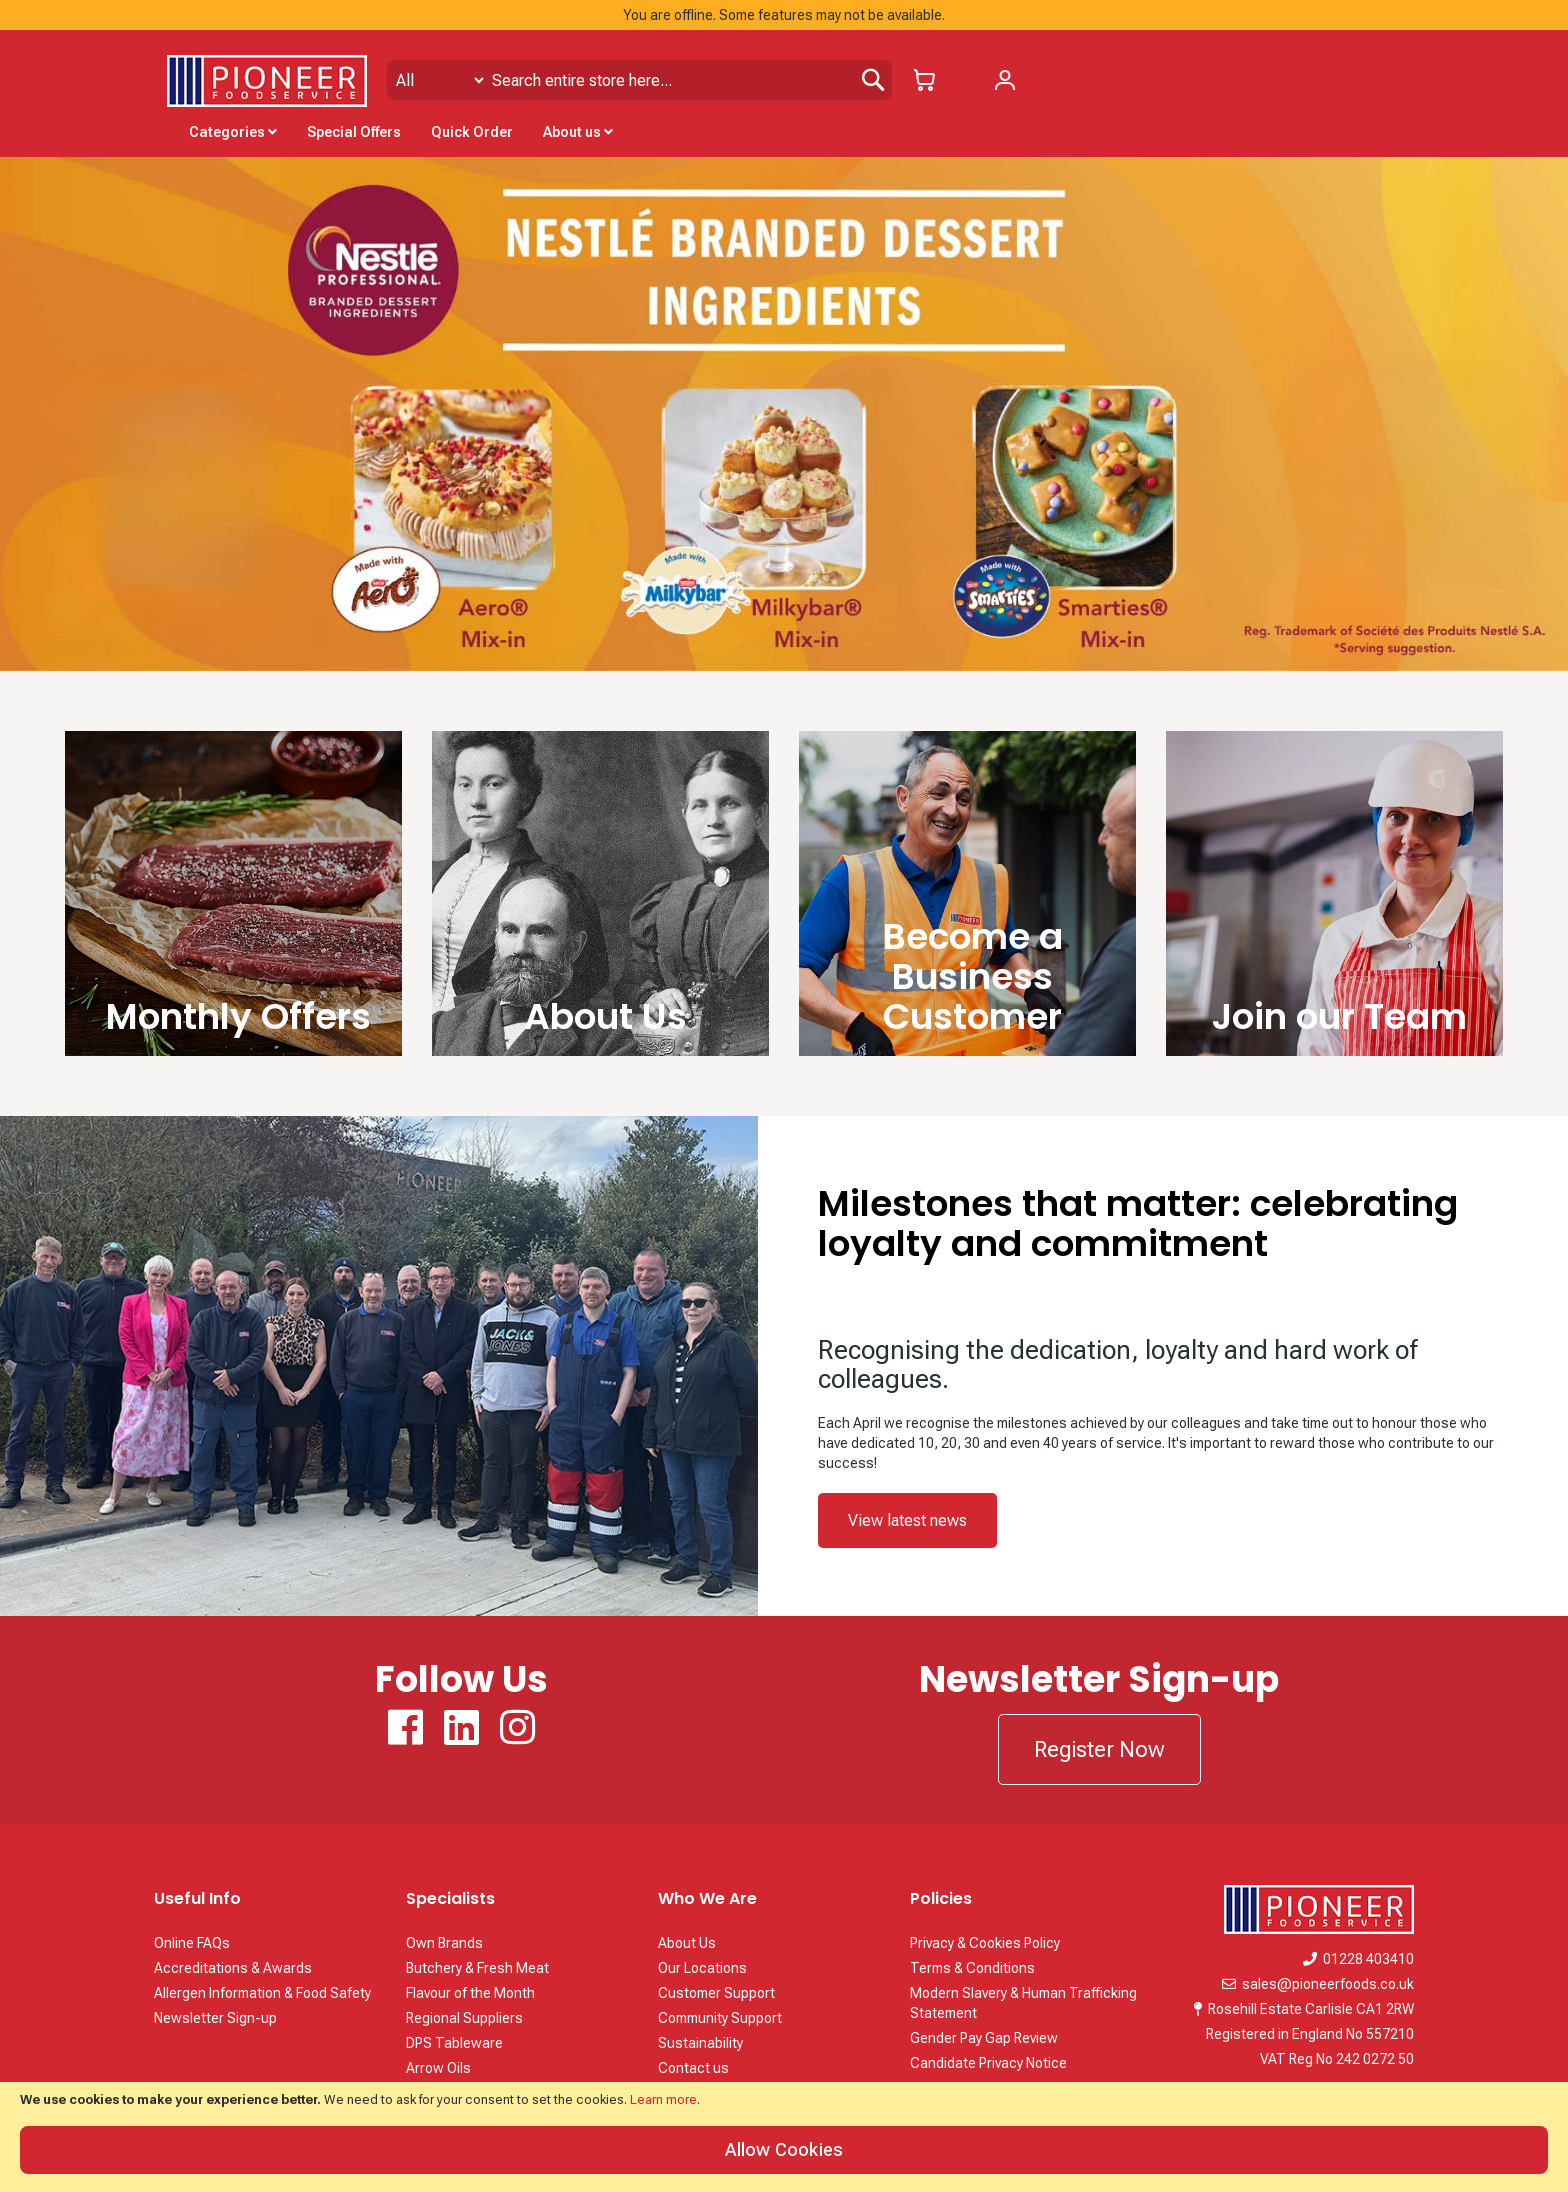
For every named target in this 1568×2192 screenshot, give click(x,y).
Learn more (663, 2099)
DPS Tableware (454, 2043)
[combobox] (639, 80)
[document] (784, 2137)
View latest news (907, 1520)
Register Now (1099, 1749)
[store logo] (267, 81)
